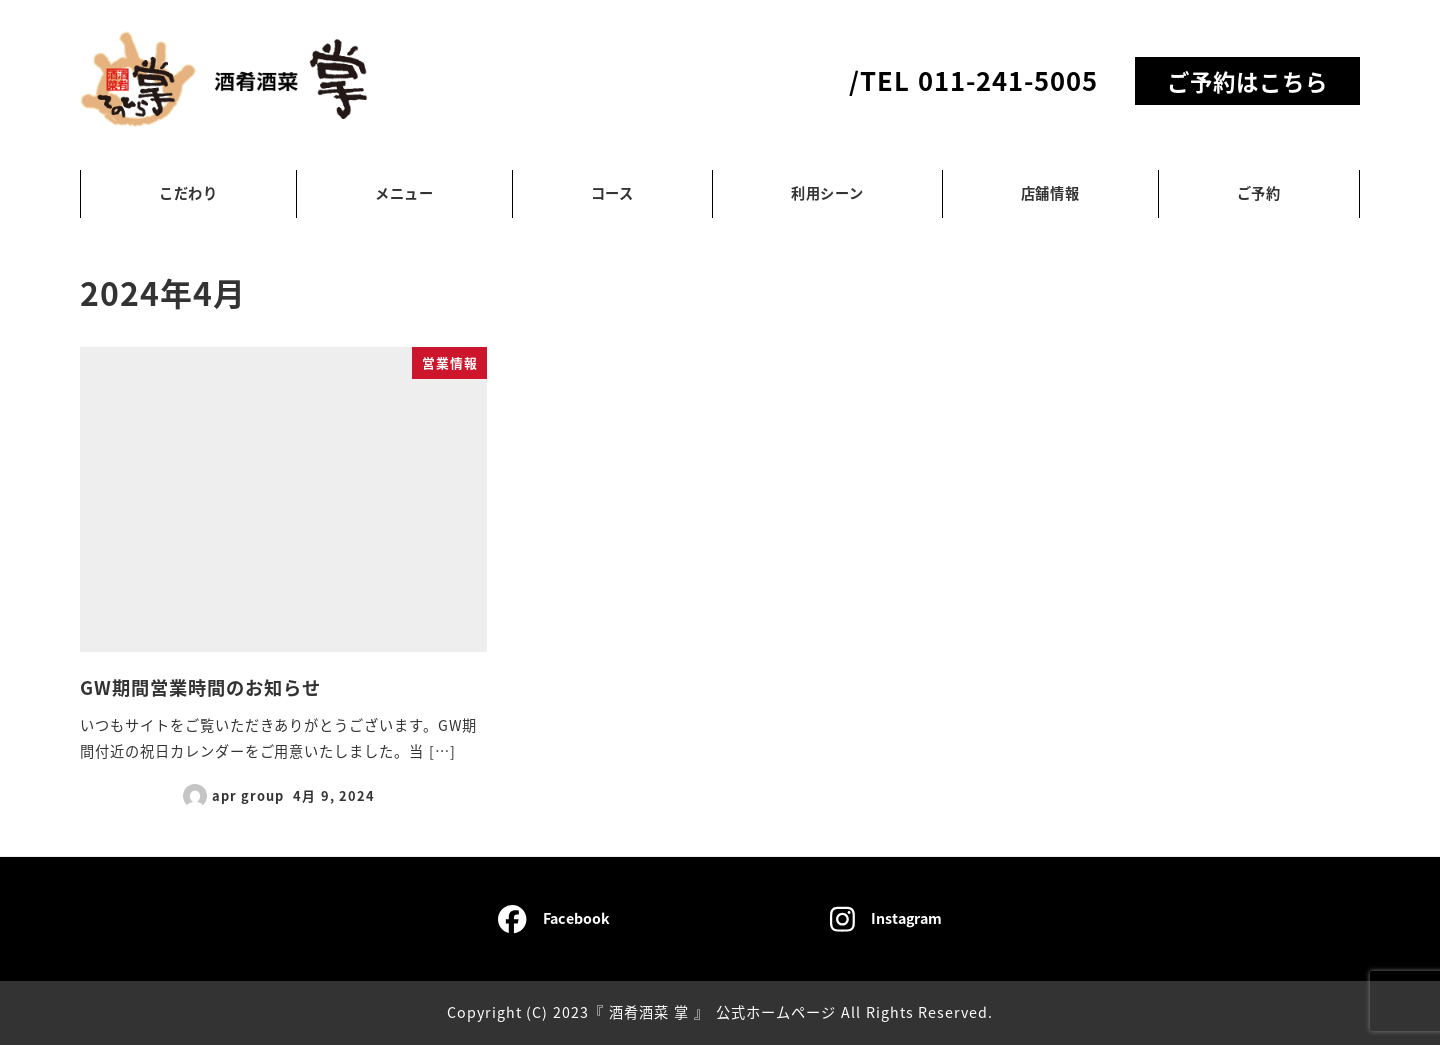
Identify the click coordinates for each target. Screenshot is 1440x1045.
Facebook (553, 919)
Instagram (886, 919)
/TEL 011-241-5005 (973, 79)
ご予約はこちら (1247, 81)
